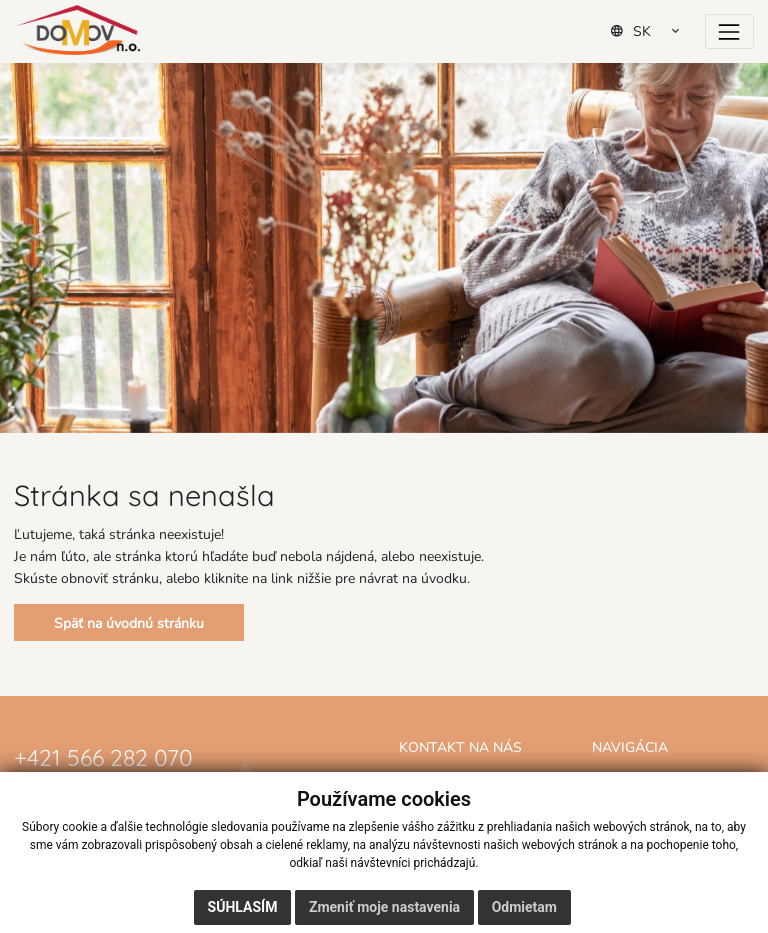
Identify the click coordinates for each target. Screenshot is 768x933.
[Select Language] (651, 31)
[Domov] (77, 30)
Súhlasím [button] (243, 907)
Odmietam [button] (524, 907)
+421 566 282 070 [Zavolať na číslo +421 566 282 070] (103, 755)
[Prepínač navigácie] (729, 31)
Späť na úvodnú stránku (129, 622)
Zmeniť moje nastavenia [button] (384, 907)
